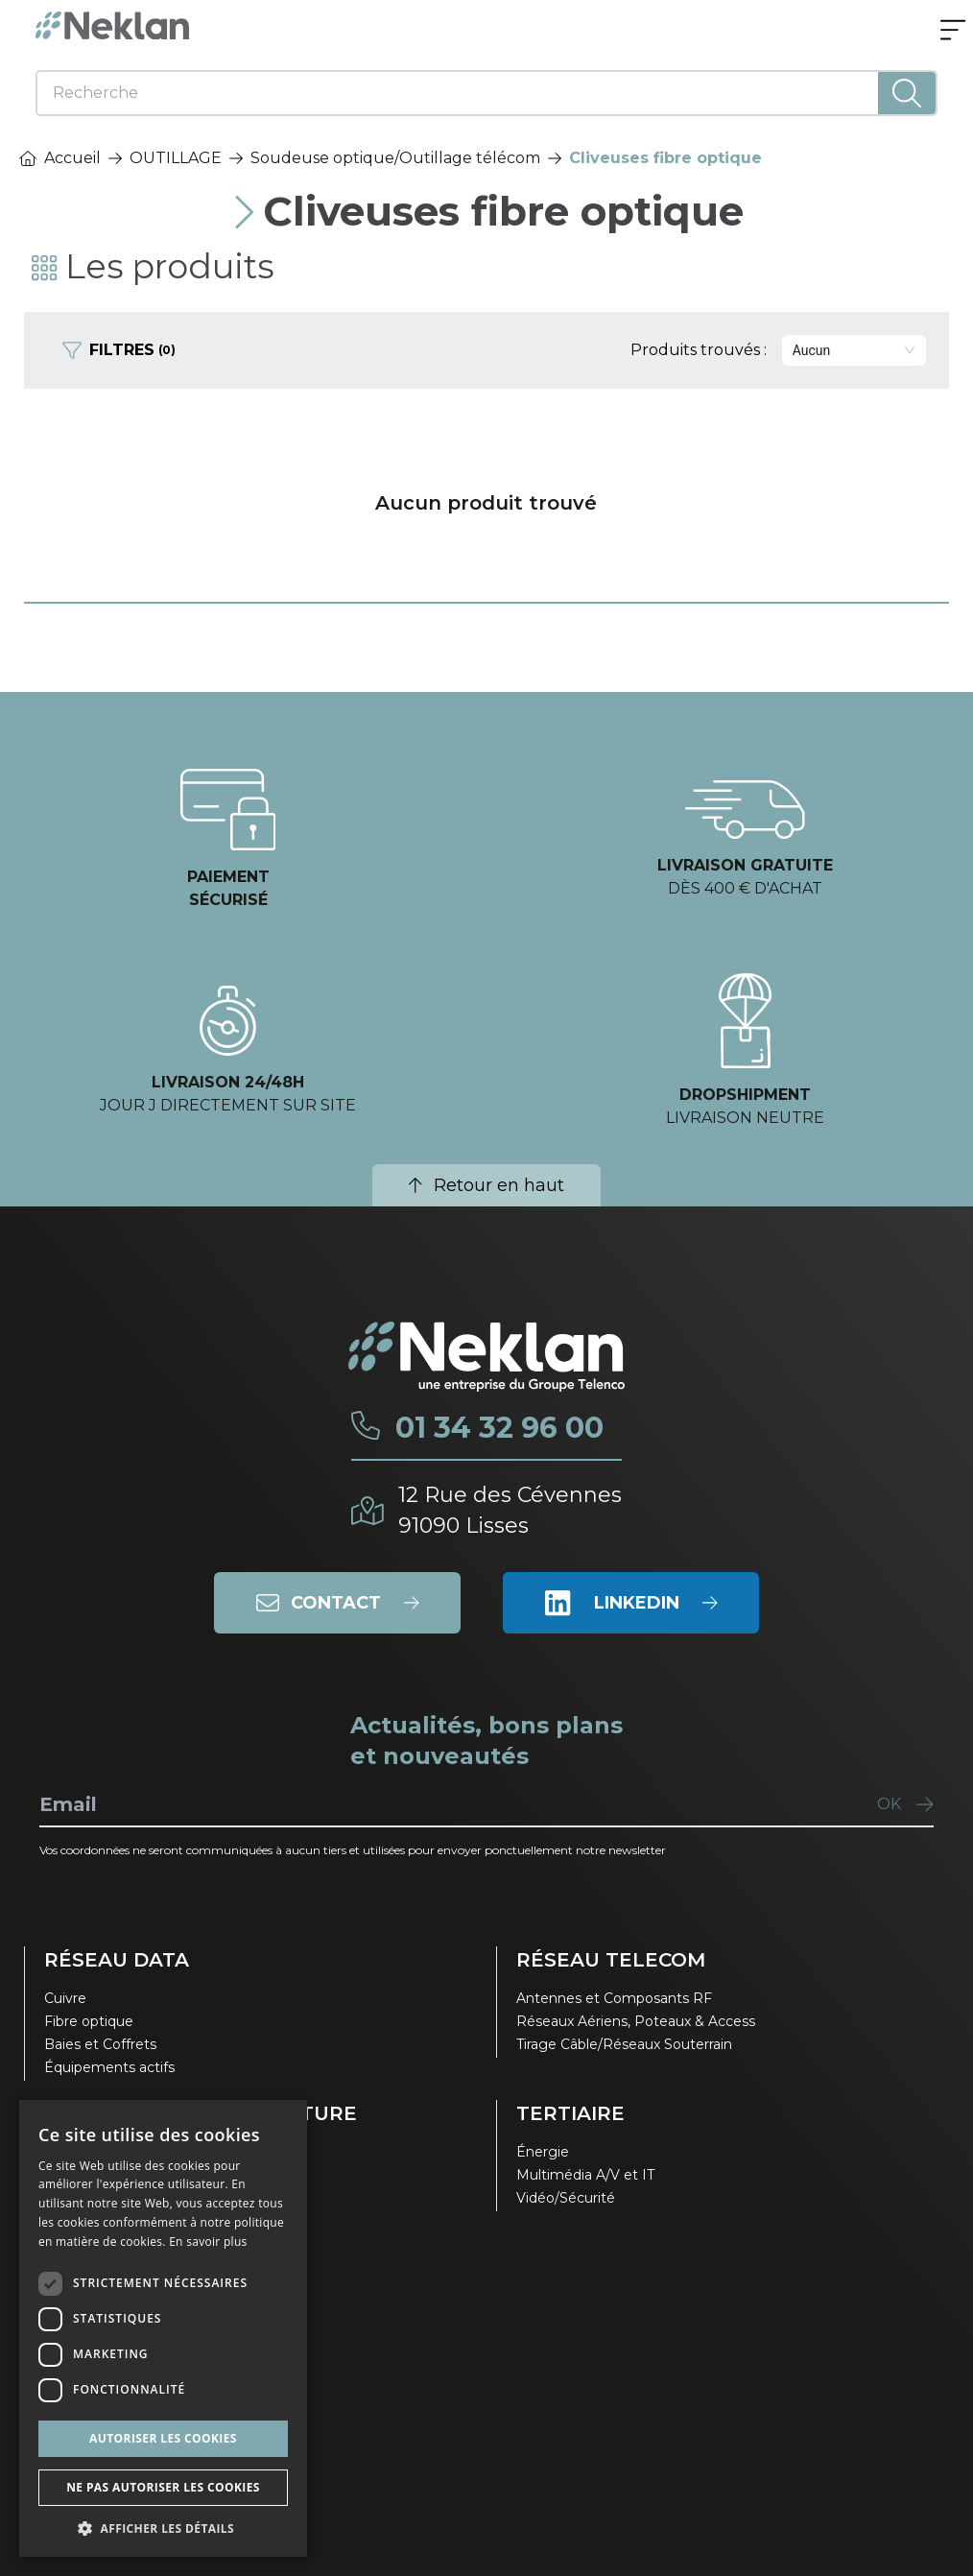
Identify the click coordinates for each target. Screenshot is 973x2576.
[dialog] (163, 2328)
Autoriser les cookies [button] (163, 2438)
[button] (163, 2528)
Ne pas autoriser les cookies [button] (163, 2487)
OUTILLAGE (176, 158)
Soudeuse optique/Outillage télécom (395, 158)
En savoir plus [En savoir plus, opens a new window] (208, 2241)
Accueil (60, 158)
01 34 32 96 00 (499, 1428)
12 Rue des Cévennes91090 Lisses (510, 1510)
